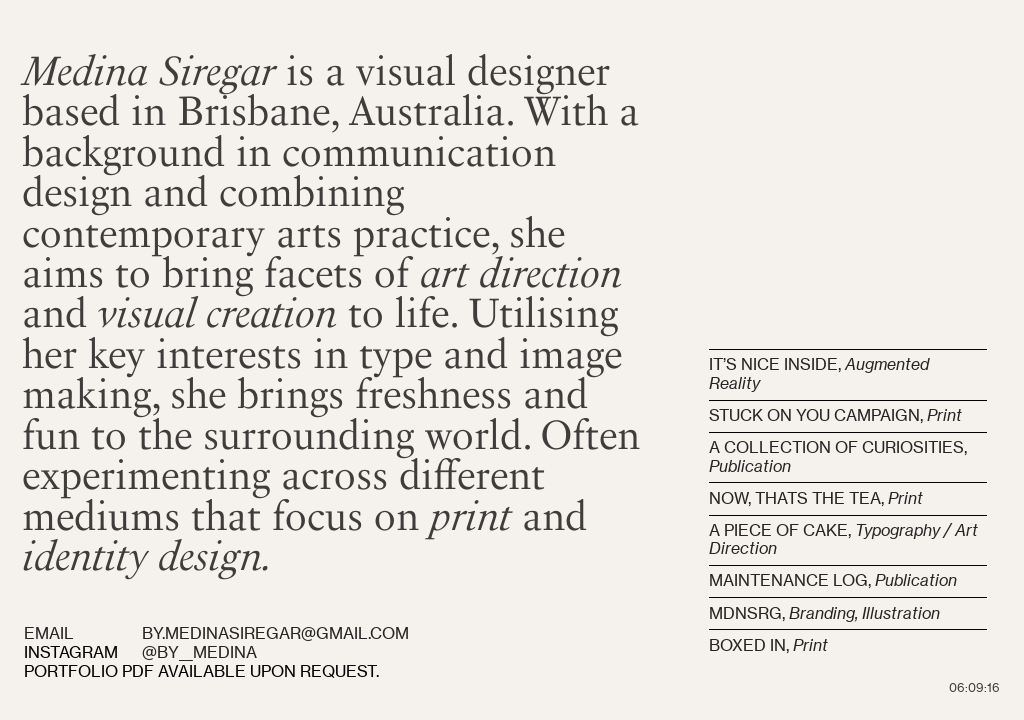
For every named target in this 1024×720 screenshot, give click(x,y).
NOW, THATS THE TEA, (816, 498)
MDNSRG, (826, 613)
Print (944, 415)
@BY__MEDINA (199, 652)
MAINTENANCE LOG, (833, 580)
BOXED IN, (768, 645)
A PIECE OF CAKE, (843, 540)
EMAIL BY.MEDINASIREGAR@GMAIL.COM (218, 633)
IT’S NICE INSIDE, (777, 364)
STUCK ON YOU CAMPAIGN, (818, 415)
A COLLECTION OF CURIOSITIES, (838, 457)
